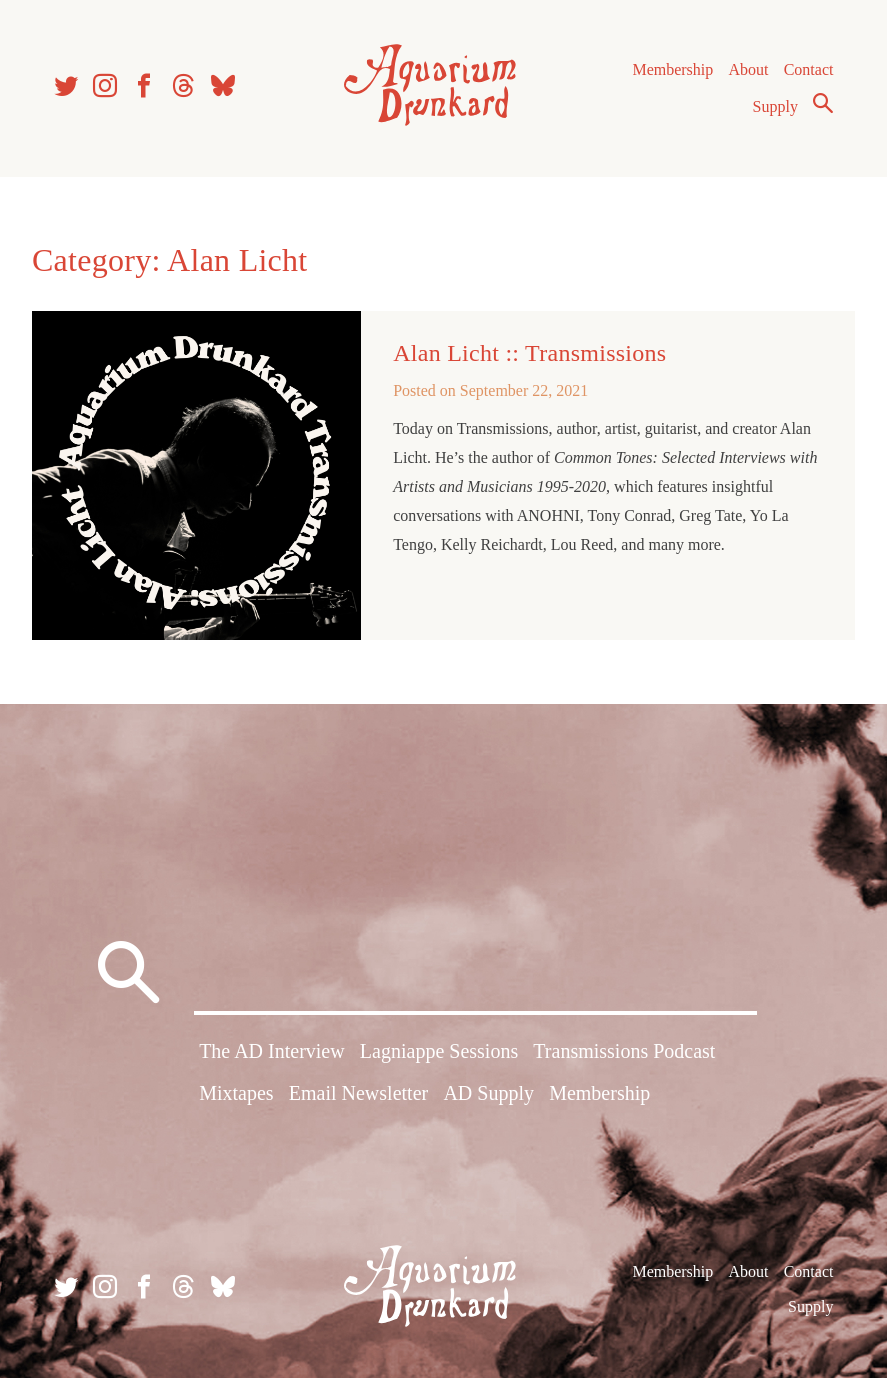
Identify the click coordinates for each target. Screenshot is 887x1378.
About (748, 69)
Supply (775, 106)
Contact (809, 69)
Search (823, 103)
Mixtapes (236, 1093)
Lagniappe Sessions (439, 1051)
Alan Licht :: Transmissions (529, 353)
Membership (672, 69)
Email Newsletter (358, 1093)
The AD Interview (272, 1051)
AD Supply (488, 1093)
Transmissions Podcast (624, 1051)
